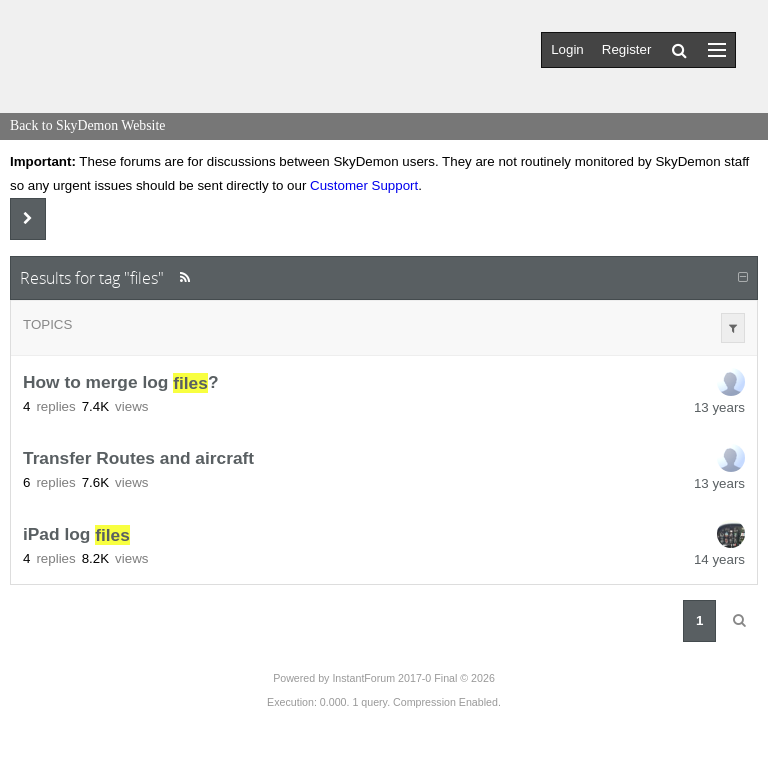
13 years (719, 407)
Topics (47, 324)
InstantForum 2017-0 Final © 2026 (413, 678)
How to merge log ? (120, 383)
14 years (719, 559)
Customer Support (364, 185)
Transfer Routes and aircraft (138, 459)
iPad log (76, 535)
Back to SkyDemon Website (87, 125)
